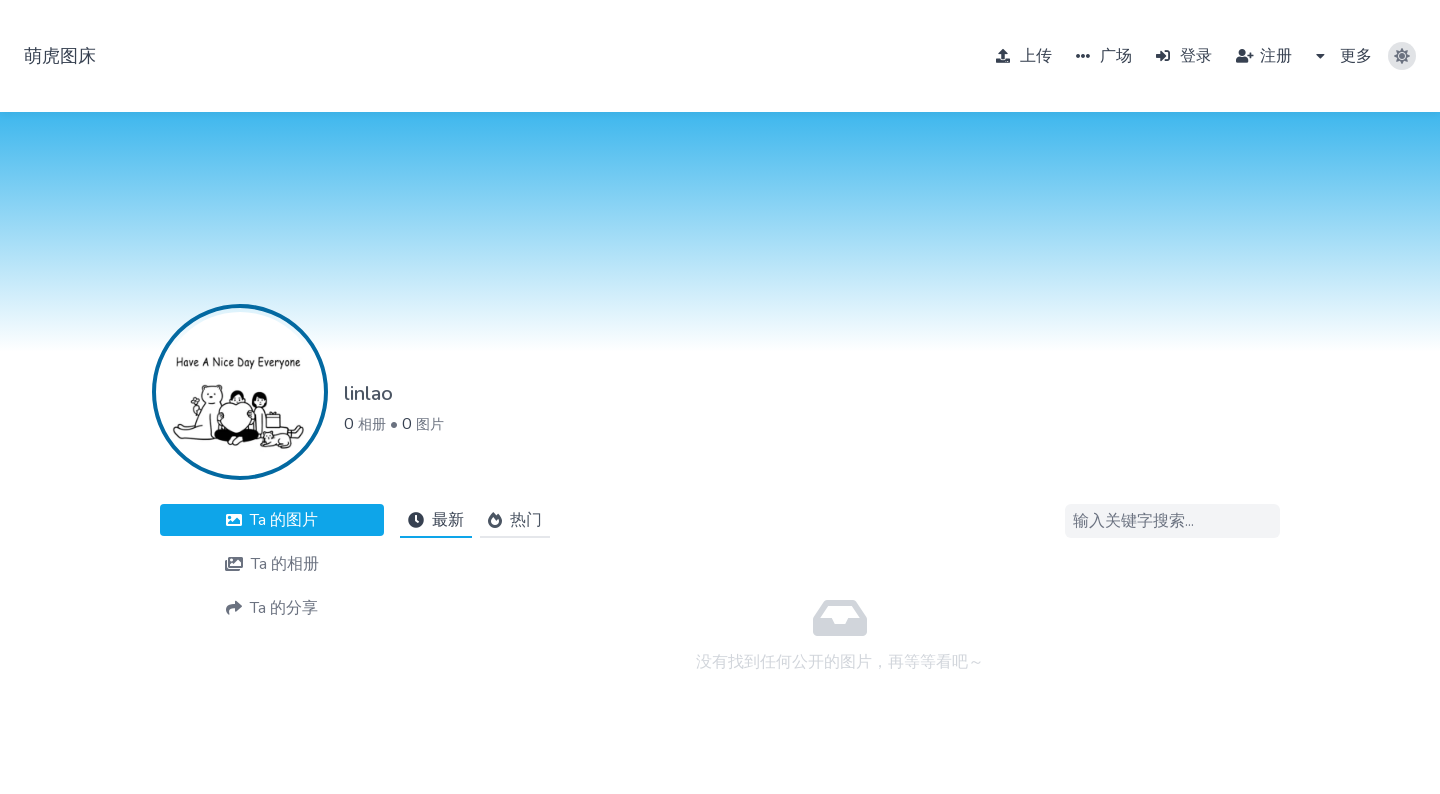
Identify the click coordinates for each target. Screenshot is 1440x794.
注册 (1264, 56)
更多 (1344, 56)
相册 (372, 424)
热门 (515, 520)
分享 (272, 608)
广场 (1104, 56)
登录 (1184, 56)
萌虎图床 (60, 56)
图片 (430, 424)
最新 (436, 520)
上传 (1024, 56)
